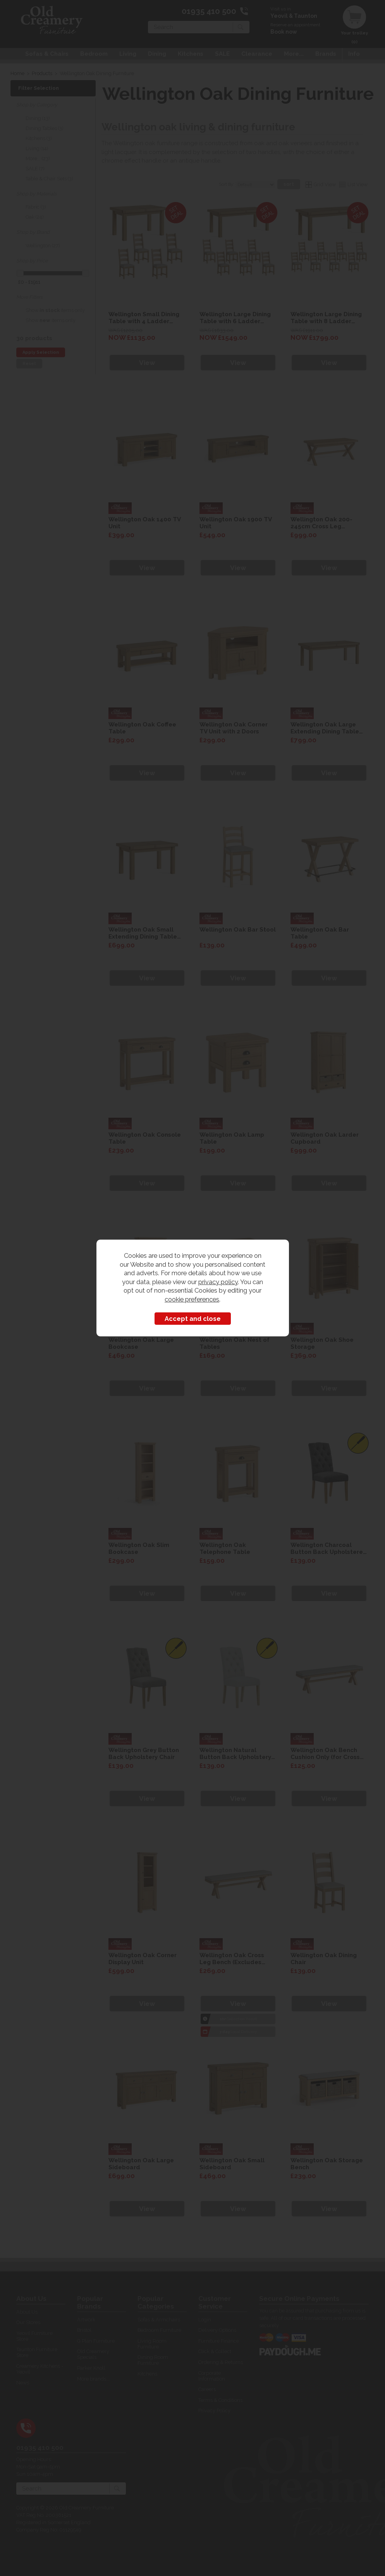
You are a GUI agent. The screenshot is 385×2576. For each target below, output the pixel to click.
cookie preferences (192, 1299)
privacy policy (218, 1282)
